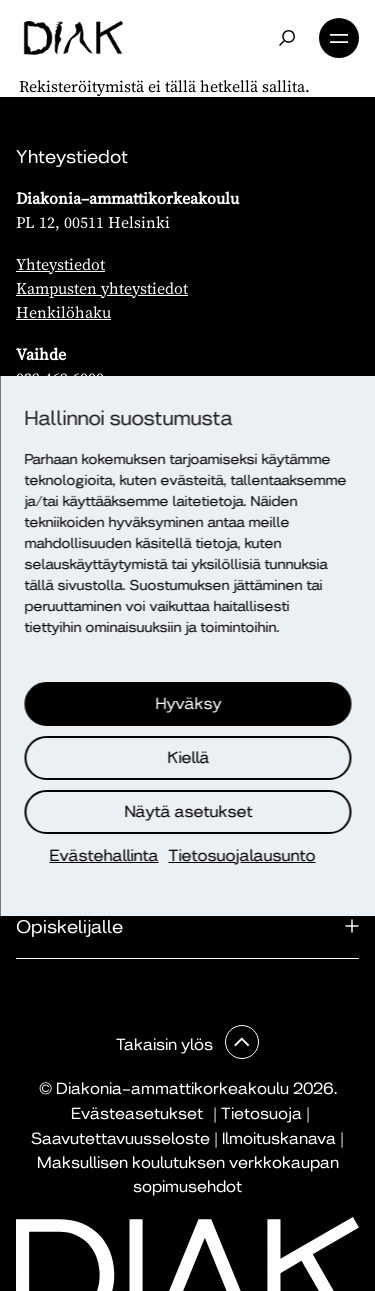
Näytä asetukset (189, 811)
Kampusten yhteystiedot (102, 288)
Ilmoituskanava (279, 1138)
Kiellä (189, 757)
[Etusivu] (73, 38)
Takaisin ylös (166, 1044)
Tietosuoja (261, 1113)
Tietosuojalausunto (242, 855)
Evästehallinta (104, 855)
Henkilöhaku (63, 312)
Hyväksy (189, 703)
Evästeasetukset (137, 1113)
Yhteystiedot (60, 264)
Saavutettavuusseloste (120, 1138)
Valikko (339, 38)
